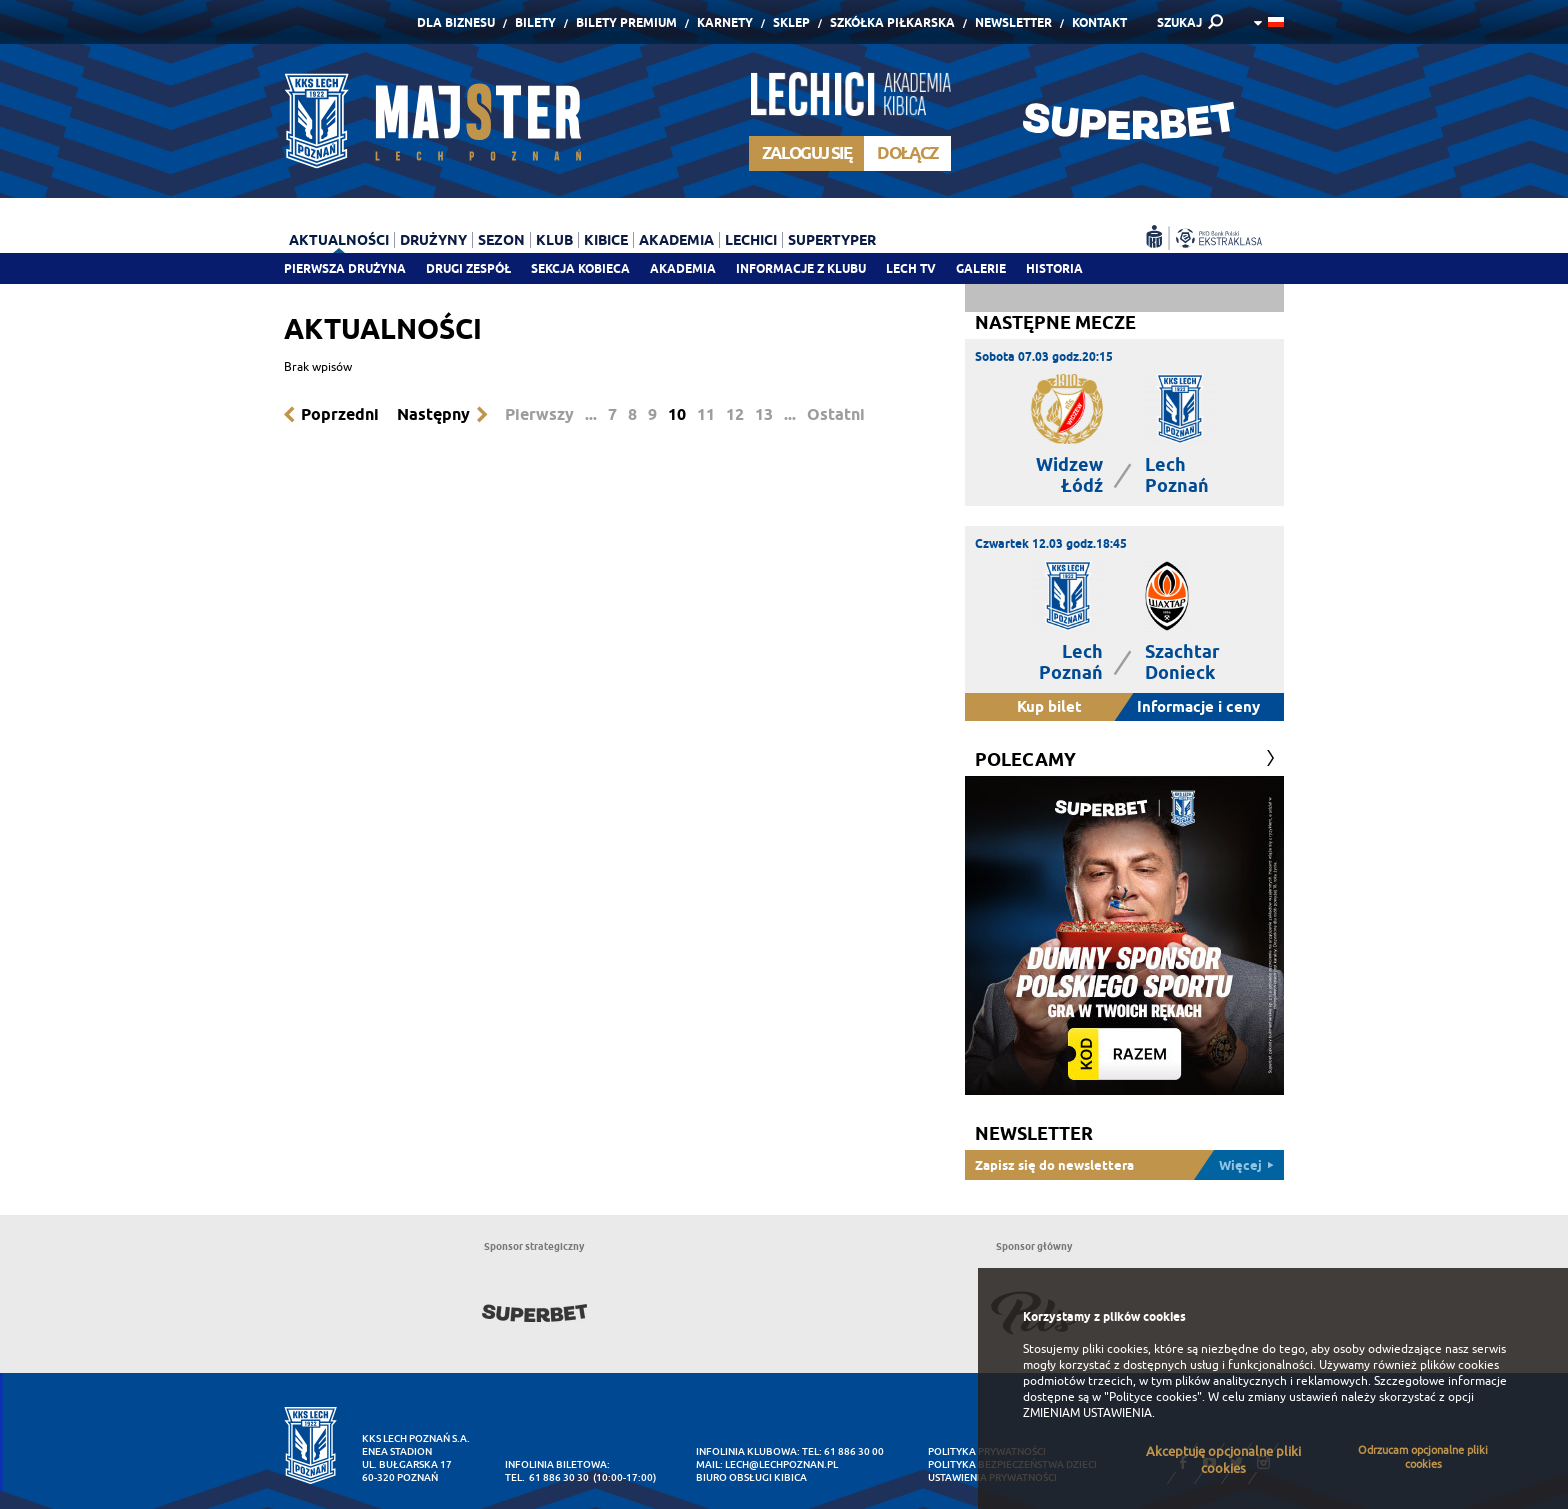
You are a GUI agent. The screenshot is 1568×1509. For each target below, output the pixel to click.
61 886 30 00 (854, 1451)
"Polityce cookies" (1153, 1397)
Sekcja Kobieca (580, 268)
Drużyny (433, 240)
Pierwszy (539, 414)
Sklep (791, 22)
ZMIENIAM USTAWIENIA (1087, 1413)
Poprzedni (340, 414)
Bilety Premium (626, 22)
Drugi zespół (468, 268)
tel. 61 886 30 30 (547, 1477)
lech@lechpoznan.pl (781, 1464)
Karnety (725, 22)
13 (764, 414)
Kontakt (1099, 22)
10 (677, 414)
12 (735, 414)
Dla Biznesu (456, 22)
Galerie (981, 268)
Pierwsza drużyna (345, 268)
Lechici (751, 240)
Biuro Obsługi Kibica (751, 1477)
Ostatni (836, 414)
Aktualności (339, 240)
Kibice (606, 240)
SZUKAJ (1179, 22)
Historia (1054, 268)
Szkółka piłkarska (892, 22)
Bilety (535, 22)
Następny (433, 414)
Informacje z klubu (801, 268)
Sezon (501, 240)
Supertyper (832, 240)
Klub (554, 240)
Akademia (683, 268)
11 (706, 414)
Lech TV (911, 268)
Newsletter (1013, 22)
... (591, 414)
